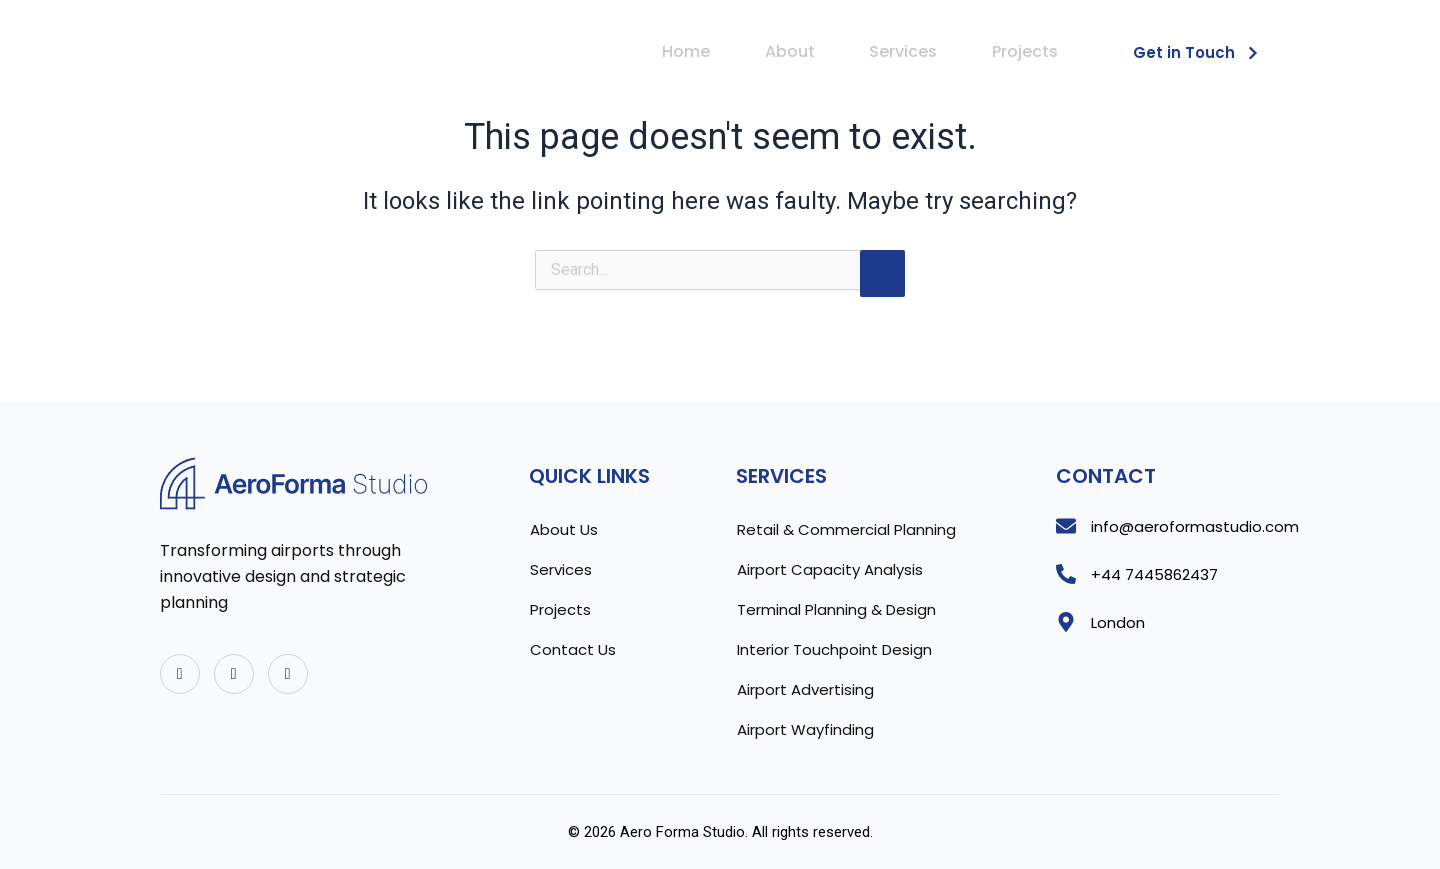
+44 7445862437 (1154, 574)
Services (901, 51)
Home (681, 51)
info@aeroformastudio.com (1195, 526)
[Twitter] (180, 674)
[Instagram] (288, 674)
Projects (1024, 51)
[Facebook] (234, 674)
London (1118, 622)
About (786, 51)
